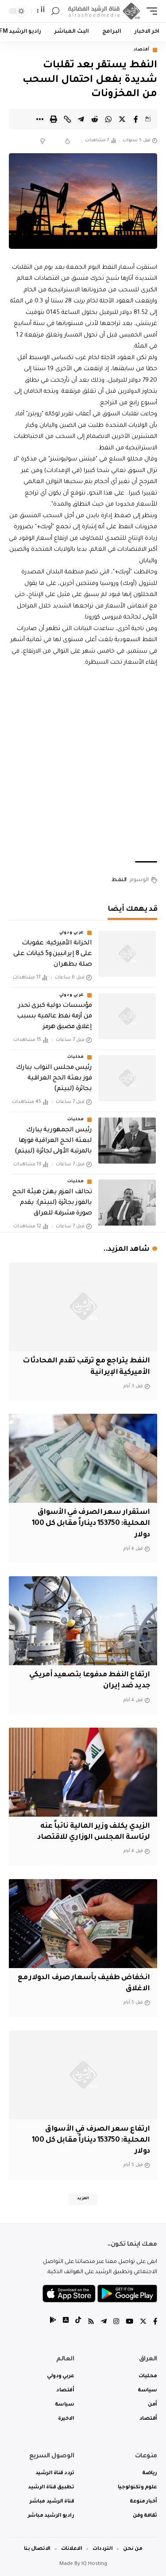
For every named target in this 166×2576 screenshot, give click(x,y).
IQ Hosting (94, 2564)
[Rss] (91, 2322)
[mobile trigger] (149, 11)
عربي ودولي (71, 933)
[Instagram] (116, 2322)
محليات (75, 1057)
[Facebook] (155, 2322)
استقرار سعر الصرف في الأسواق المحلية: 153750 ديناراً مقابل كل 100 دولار (91, 1523)
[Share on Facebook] (136, 119)
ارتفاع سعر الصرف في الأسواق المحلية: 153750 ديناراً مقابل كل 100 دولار (91, 2140)
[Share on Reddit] (95, 119)
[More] (40, 119)
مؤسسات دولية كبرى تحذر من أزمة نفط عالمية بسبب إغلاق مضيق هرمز (54, 1016)
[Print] (53, 119)
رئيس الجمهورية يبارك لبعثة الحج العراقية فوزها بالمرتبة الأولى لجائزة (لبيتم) (53, 1141)
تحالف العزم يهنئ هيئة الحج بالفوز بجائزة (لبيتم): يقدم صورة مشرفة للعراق (52, 1203)
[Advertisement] (83, 765)
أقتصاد (142, 50)
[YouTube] (129, 2322)
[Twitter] (143, 2322)
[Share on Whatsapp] (108, 119)
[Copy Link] (67, 119)
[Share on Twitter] (122, 119)
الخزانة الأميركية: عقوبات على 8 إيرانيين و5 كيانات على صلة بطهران (52, 954)
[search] (55, 11)
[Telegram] (104, 2322)
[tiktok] (78, 2322)
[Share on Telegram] (81, 119)
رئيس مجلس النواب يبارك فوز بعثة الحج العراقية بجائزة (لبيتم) (54, 1078)
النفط (119, 880)
